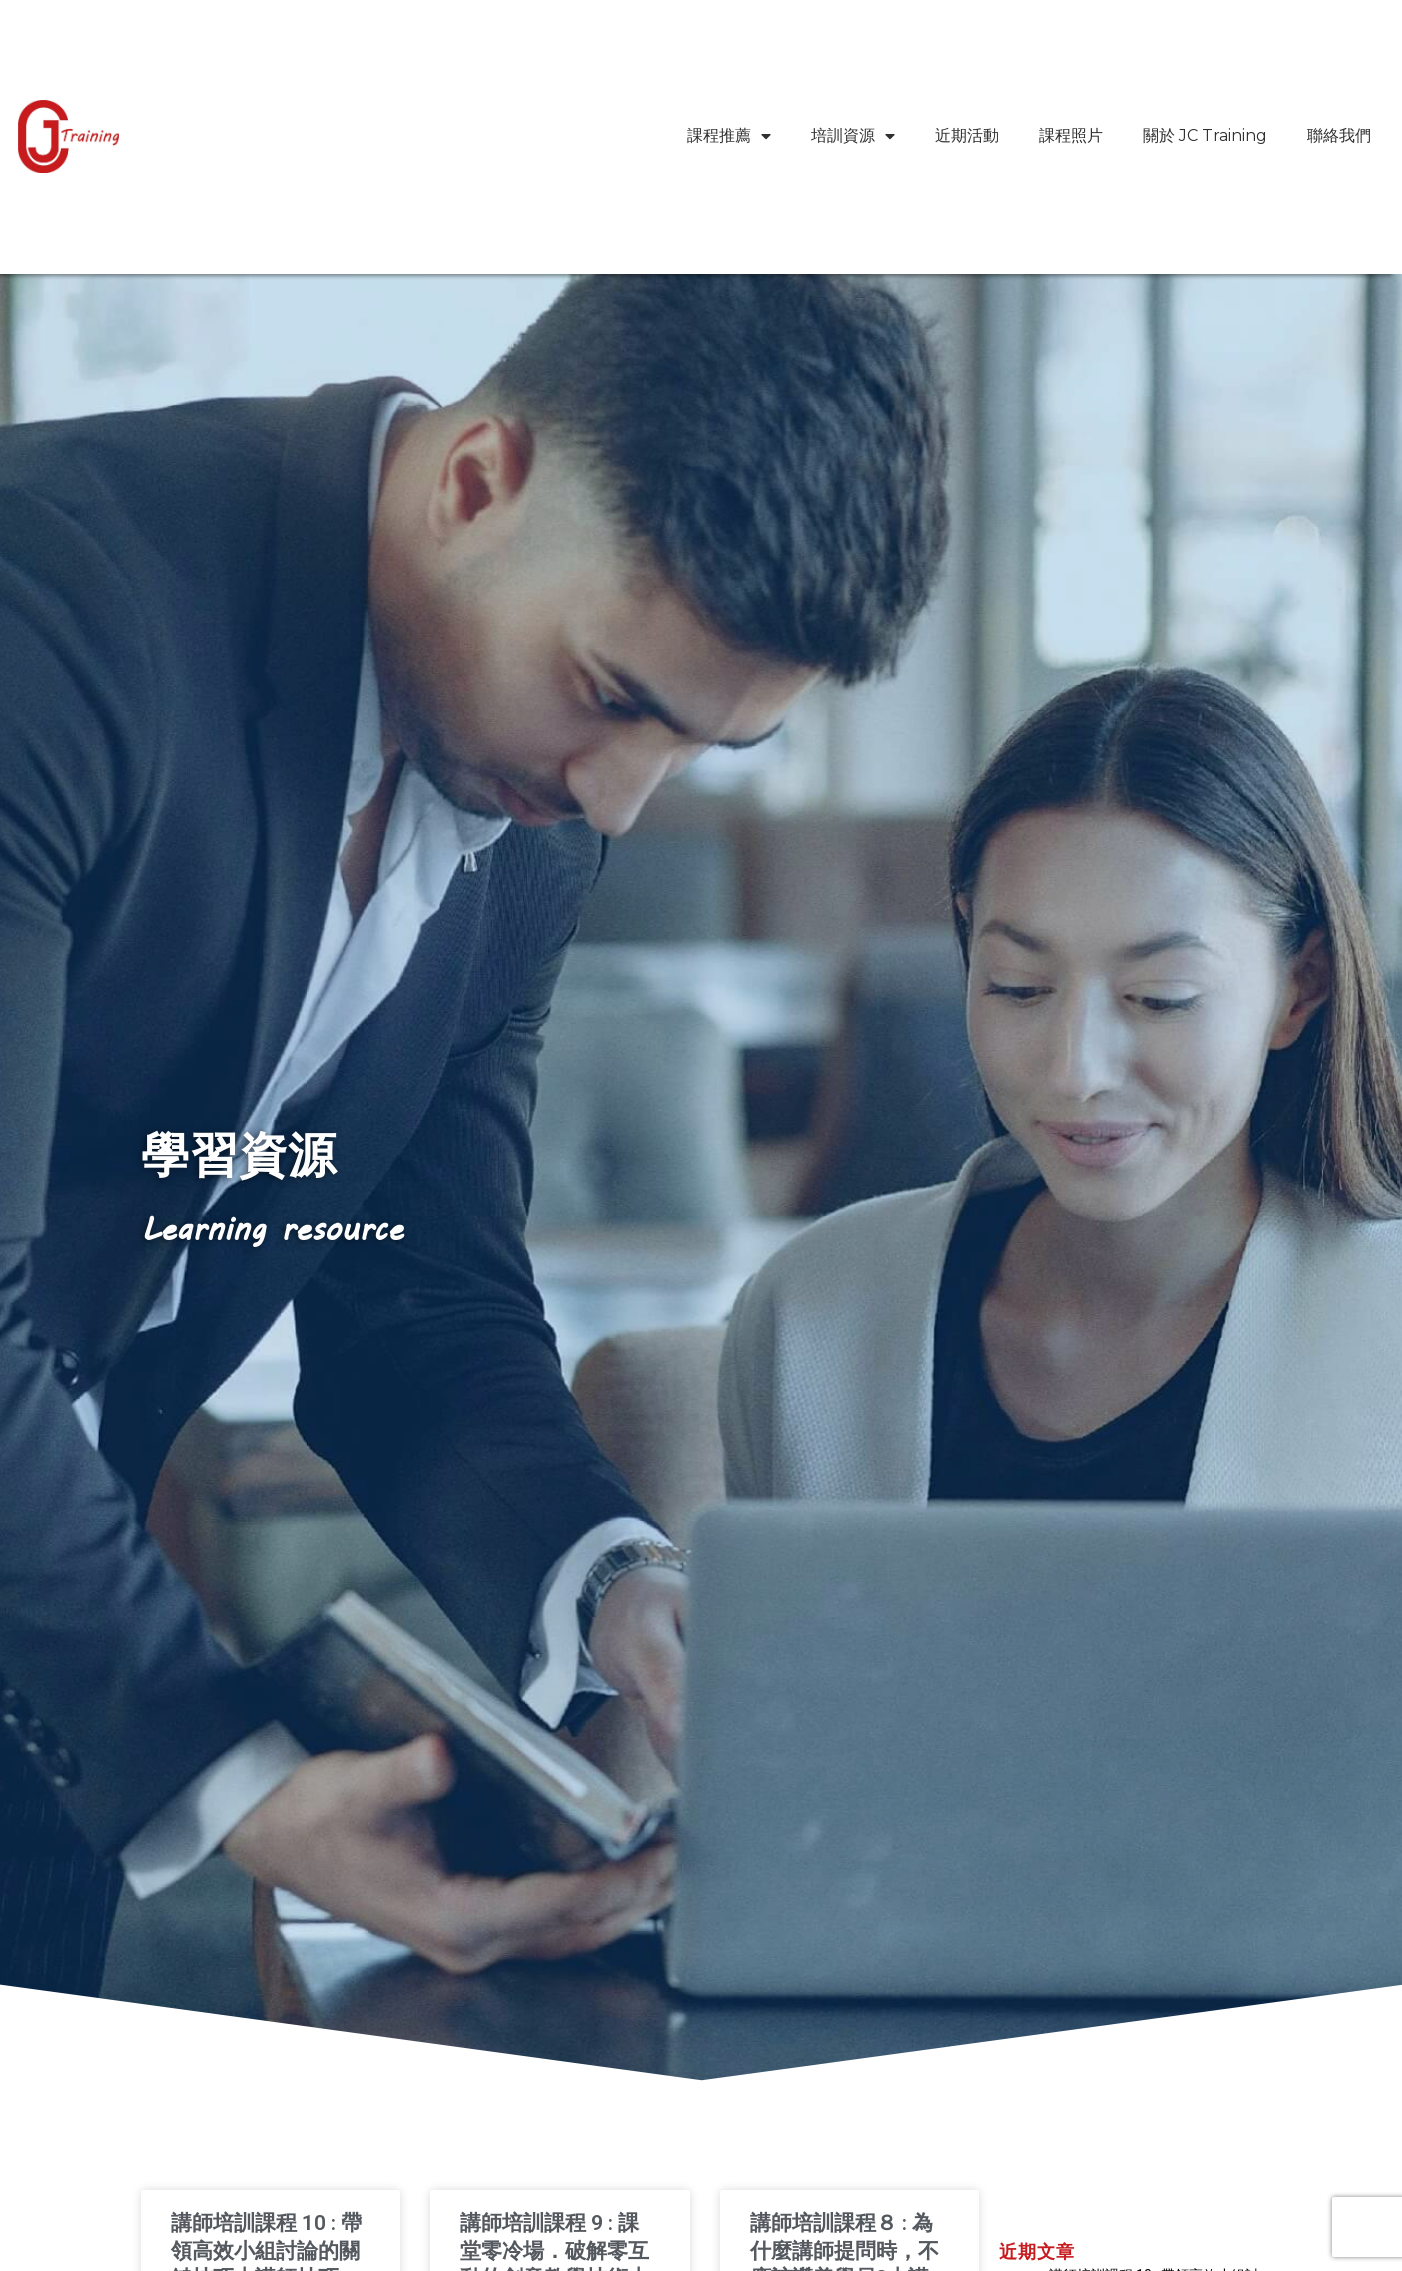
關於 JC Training (1205, 135)
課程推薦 (729, 136)
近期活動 (967, 135)
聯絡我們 (1339, 135)
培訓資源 (853, 136)
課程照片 (1071, 135)
